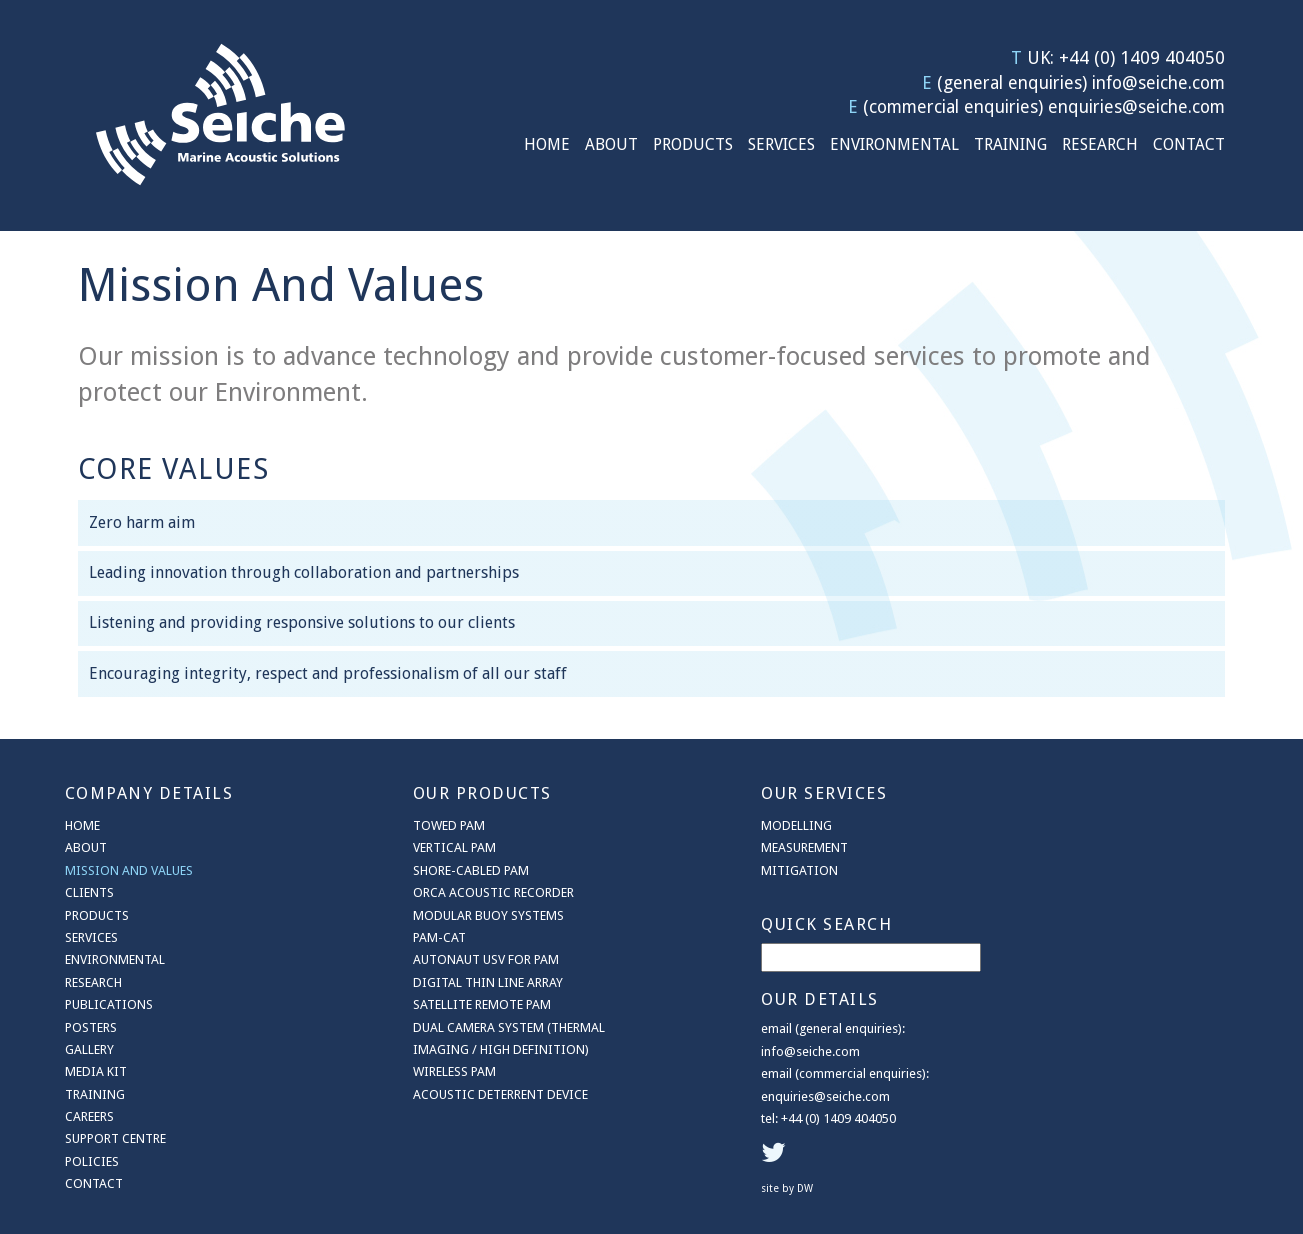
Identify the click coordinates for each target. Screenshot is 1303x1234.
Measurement (760, 846)
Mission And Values (129, 869)
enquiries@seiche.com (1136, 107)
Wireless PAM (432, 1070)
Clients (89, 891)
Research (1100, 144)
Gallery (89, 1048)
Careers (89, 1115)
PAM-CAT (417, 936)
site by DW (1068, 1056)
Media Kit (96, 1070)
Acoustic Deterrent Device (478, 1093)
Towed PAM (427, 824)
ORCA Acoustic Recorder (471, 891)
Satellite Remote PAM (460, 1003)
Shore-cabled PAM (449, 869)
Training (1010, 144)
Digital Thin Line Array (466, 981)
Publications (109, 1003)
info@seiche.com (1158, 83)
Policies (92, 1160)
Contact (1189, 144)
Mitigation (755, 869)
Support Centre (115, 1138)
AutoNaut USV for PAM (464, 958)
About (611, 144)
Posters (91, 1026)
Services (781, 144)
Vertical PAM (432, 846)
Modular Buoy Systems (466, 914)
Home (547, 144)
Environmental (894, 144)
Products (693, 144)
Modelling (752, 824)
